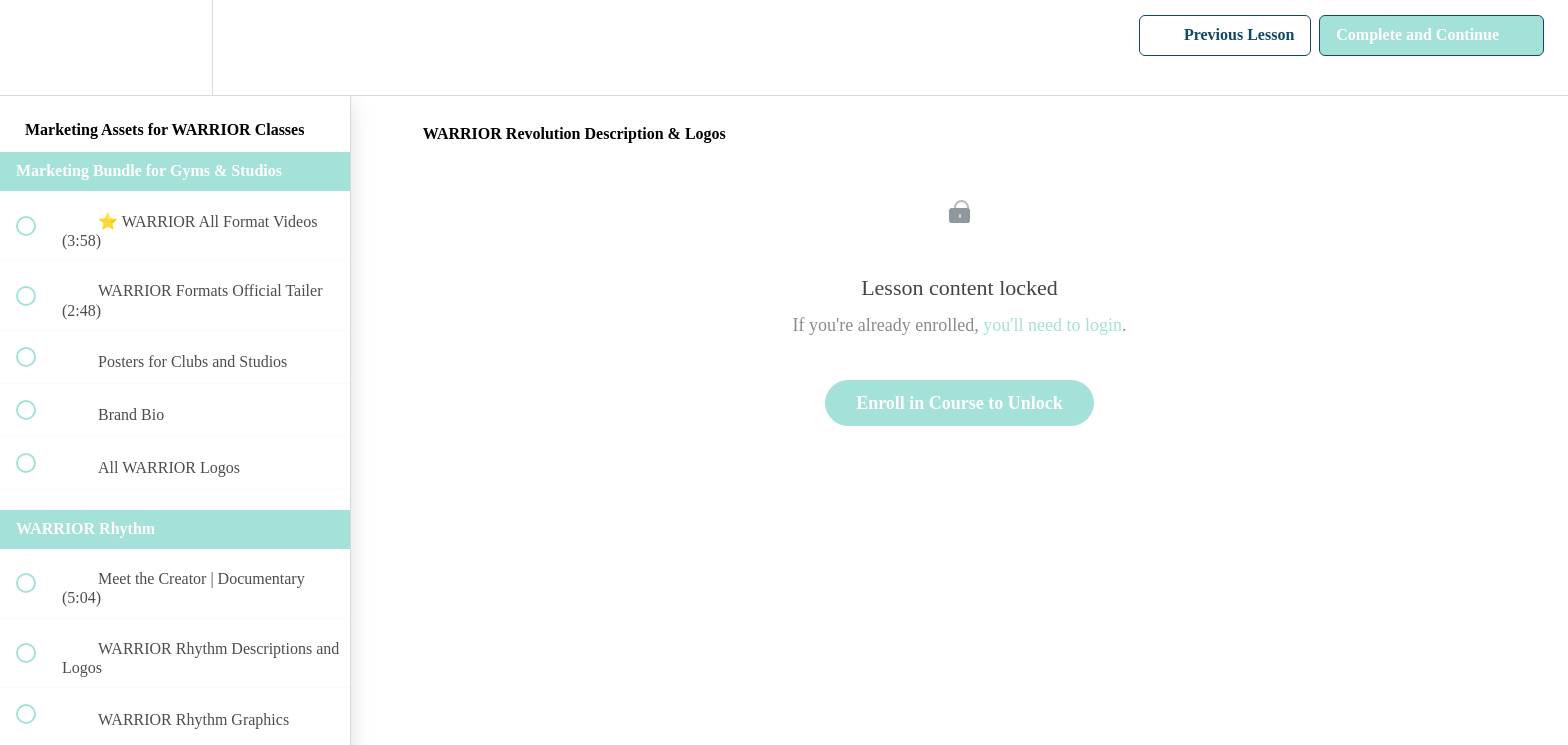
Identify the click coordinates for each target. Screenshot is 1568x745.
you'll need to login (1052, 325)
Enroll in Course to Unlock (959, 403)
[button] (37, 47)
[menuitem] (175, 47)
